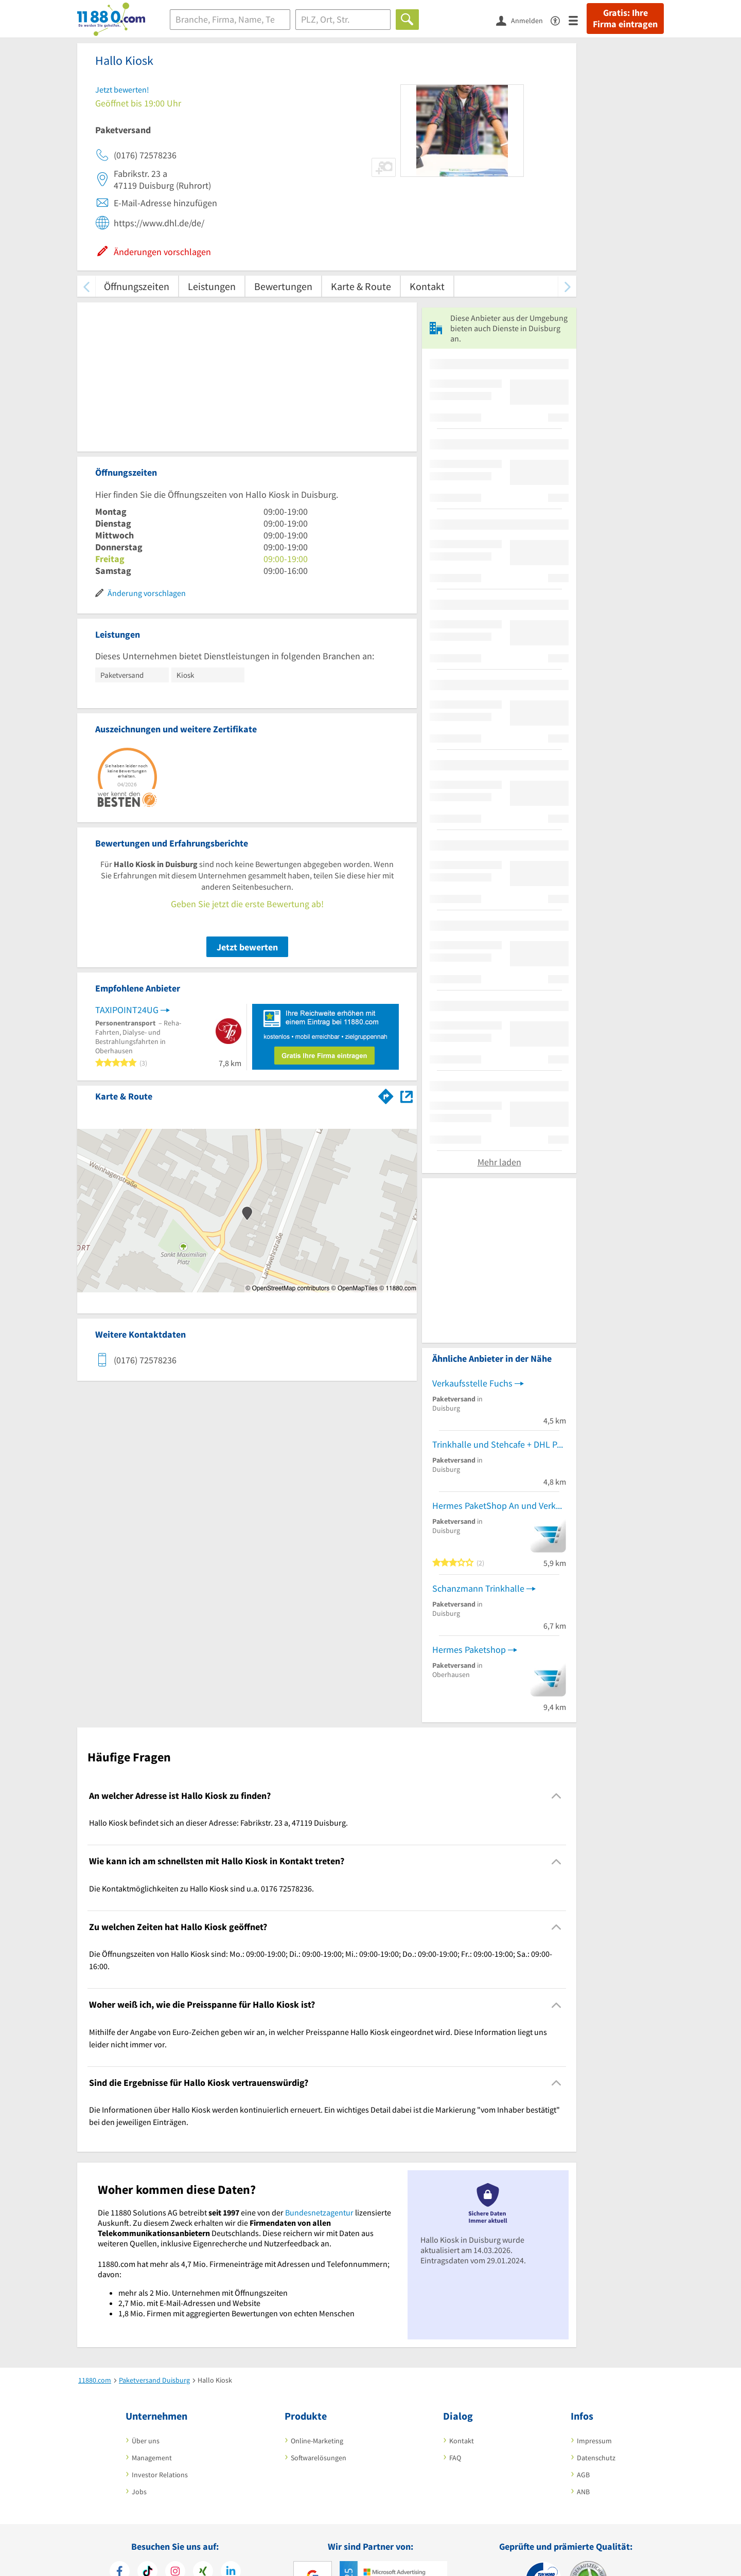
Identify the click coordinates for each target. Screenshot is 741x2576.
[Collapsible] (556, 1796)
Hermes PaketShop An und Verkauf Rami (499, 1505)
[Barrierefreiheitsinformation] (560, 20)
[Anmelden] (523, 20)
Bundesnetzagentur (319, 2212)
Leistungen (212, 286)
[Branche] (230, 19)
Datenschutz (596, 2457)
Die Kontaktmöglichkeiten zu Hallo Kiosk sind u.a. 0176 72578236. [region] (201, 1888)
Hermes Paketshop (469, 1649)
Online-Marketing (317, 2440)
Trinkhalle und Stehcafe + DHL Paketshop (499, 1444)
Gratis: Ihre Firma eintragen (625, 18)
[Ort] (343, 19)
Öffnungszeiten (136, 286)
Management (152, 2457)
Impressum (594, 2440)
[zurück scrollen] (86, 286)
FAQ (455, 2457)
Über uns (146, 2440)
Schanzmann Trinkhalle (478, 1588)
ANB (583, 2491)
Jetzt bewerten (247, 947)
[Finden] (407, 19)
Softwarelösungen (318, 2457)
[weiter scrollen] (567, 286)
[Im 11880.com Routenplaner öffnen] (386, 1094)
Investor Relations (160, 2474)
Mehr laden (499, 1162)
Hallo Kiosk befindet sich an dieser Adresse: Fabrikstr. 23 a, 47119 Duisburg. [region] (218, 1822)
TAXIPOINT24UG (126, 1010)
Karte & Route (361, 286)
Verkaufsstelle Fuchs (472, 1383)
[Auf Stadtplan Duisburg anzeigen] (406, 1096)
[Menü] (578, 20)
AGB (583, 2474)
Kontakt (427, 286)
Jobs (139, 2491)
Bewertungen (283, 286)
